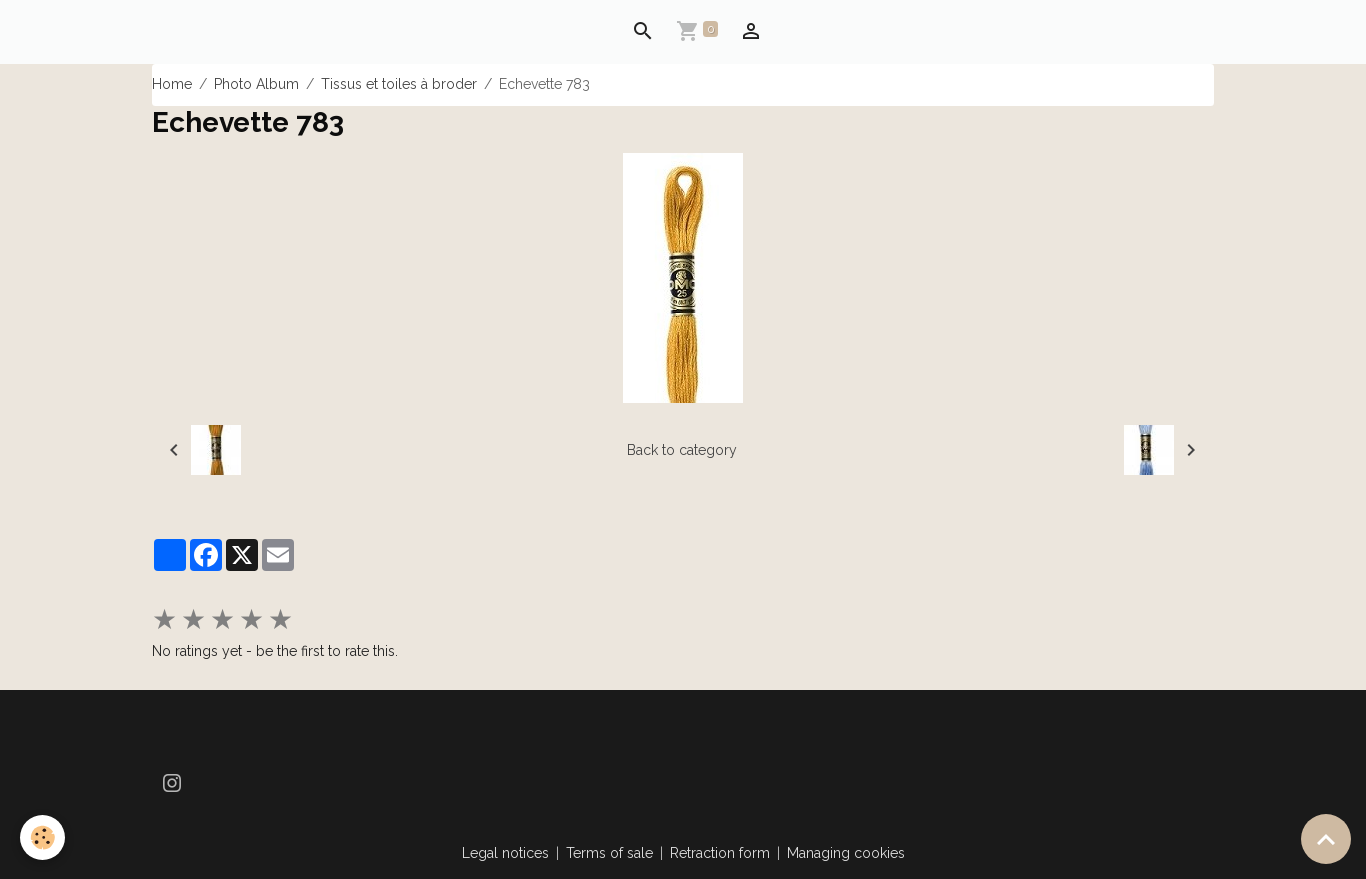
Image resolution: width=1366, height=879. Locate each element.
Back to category (682, 450)
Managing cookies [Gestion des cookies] (846, 853)
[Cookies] (42, 837)
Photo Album (256, 84)
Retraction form (720, 853)
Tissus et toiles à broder (399, 84)
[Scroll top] (1326, 839)
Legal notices (505, 853)
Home (172, 84)
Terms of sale (609, 853)
